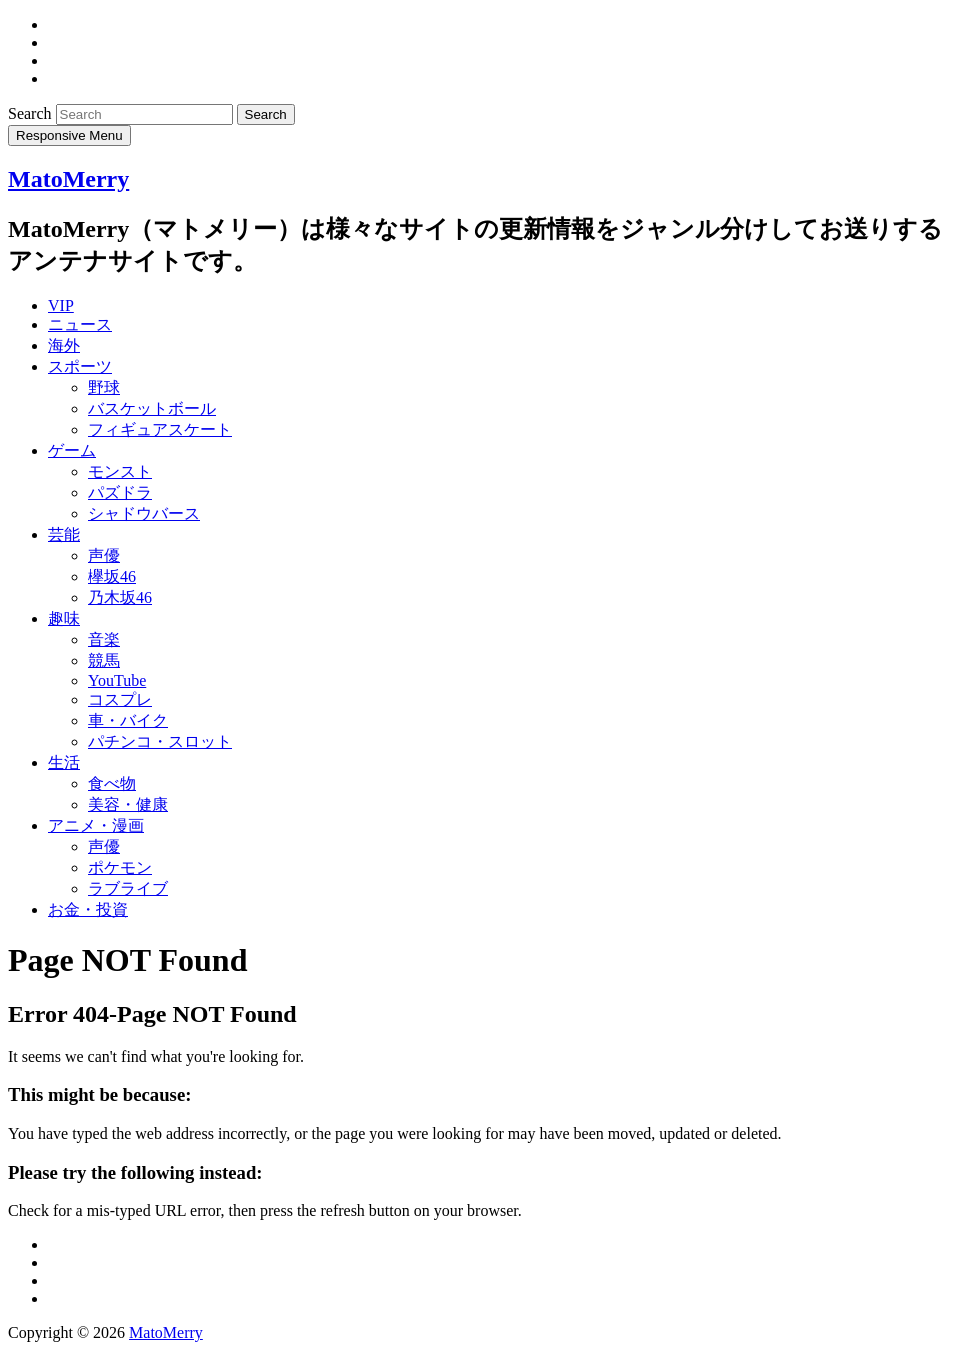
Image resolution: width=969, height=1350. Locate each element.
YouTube (117, 680)
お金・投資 (88, 909)
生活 (64, 762)
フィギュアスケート (160, 429)
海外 (64, 345)
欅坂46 (112, 576)
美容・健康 (128, 804)
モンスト (120, 471)
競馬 (104, 660)
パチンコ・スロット (160, 741)
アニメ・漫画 (96, 825)
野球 (104, 387)
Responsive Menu (69, 135)
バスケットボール (152, 408)
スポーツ (80, 366)
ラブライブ (128, 888)
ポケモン (120, 867)
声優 (104, 555)
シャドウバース (144, 513)
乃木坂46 (120, 597)
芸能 (64, 534)
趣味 (64, 618)
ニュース (80, 324)
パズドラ (120, 492)
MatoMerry (68, 179)
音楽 (104, 639)
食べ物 (112, 783)
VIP (61, 305)
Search (32, 113)
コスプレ (120, 699)
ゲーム (72, 450)
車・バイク (128, 720)
